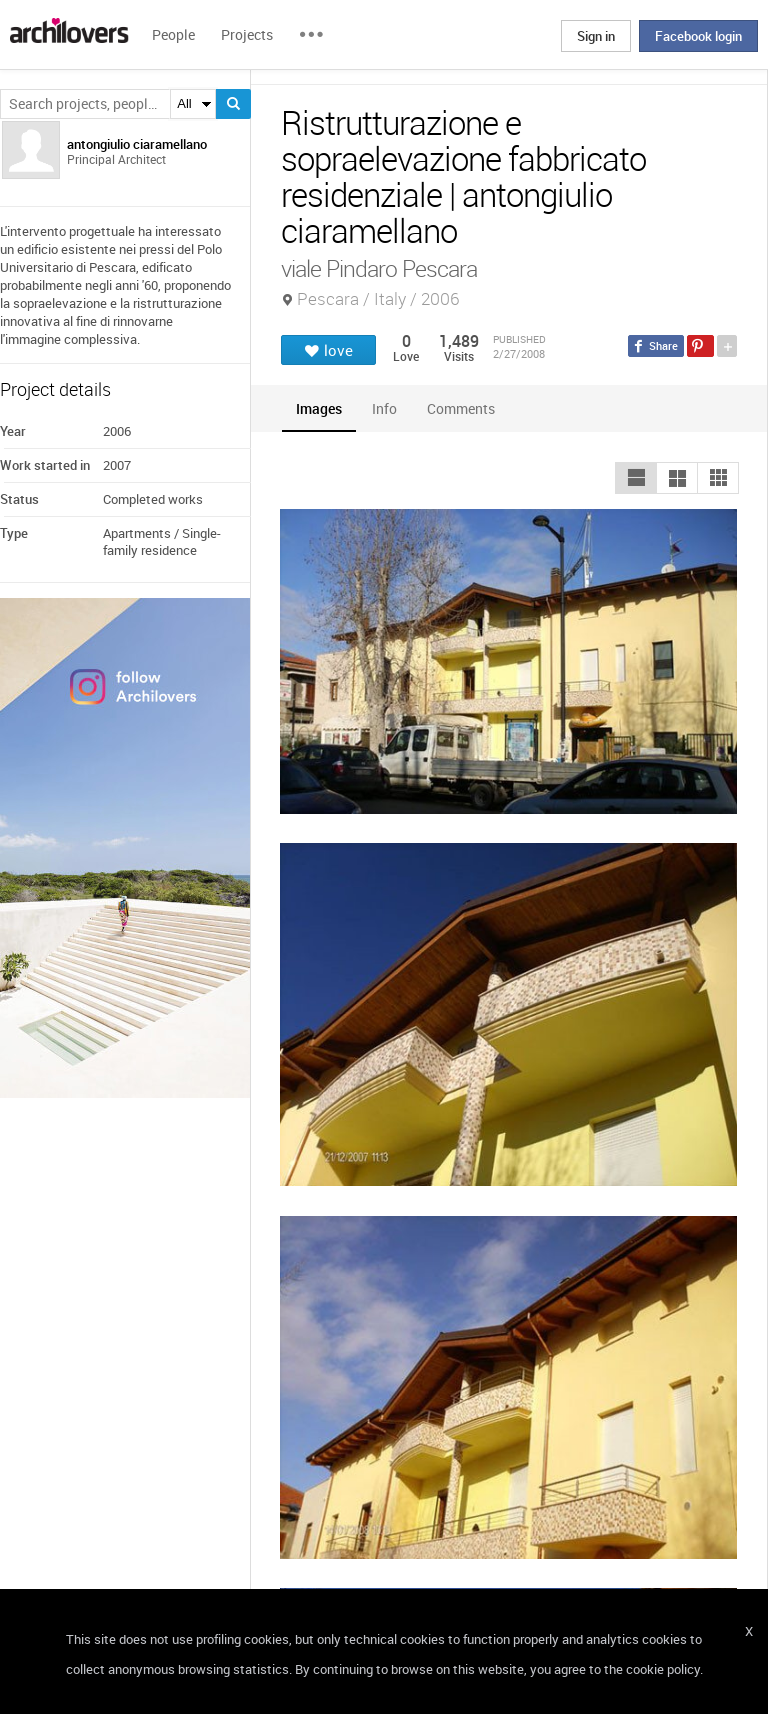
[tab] (319, 408)
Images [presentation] (319, 408)
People (173, 34)
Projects (247, 34)
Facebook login (698, 36)
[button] (636, 478)
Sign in (596, 36)
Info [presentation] (384, 408)
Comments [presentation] (466, 408)
